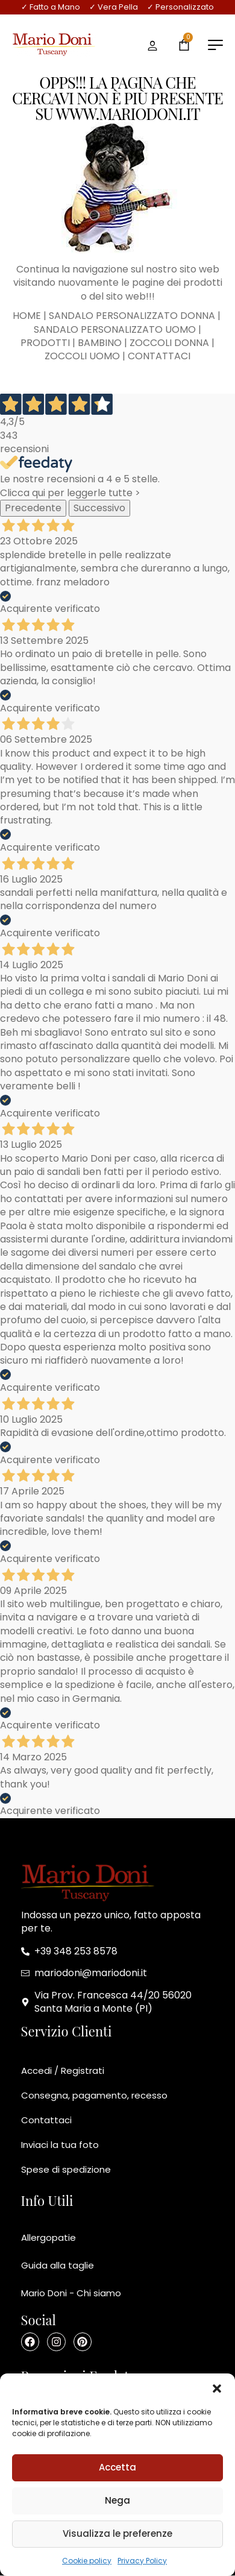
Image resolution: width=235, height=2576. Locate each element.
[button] (217, 2388)
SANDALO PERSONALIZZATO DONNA (132, 316)
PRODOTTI (45, 343)
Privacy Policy (142, 2561)
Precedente (33, 508)
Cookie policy (86, 2561)
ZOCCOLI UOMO (82, 356)
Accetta (117, 2467)
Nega (117, 2500)
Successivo (99, 508)
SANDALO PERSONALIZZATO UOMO (115, 329)
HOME (27, 316)
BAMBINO (100, 343)
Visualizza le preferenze (117, 2533)
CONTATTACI (159, 356)
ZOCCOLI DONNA (169, 343)
